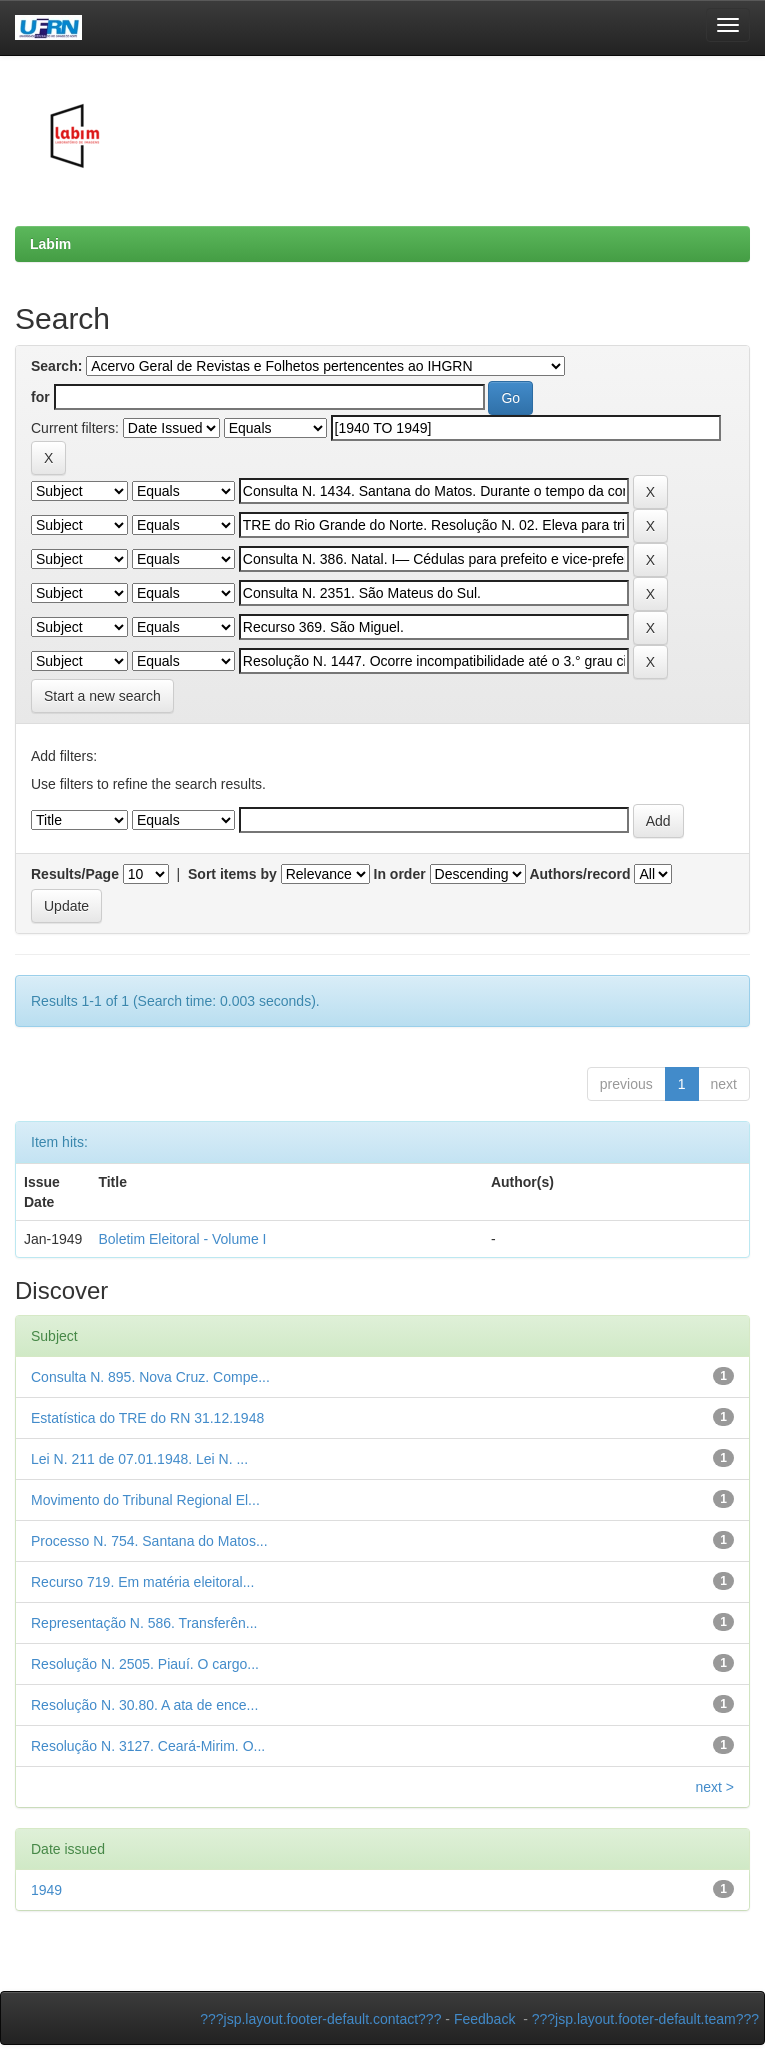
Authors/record (579, 874)
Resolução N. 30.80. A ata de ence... (144, 1705)
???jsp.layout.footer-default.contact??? (320, 2019)
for (40, 397)
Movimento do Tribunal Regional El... (145, 1500)
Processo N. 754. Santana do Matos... (149, 1541)
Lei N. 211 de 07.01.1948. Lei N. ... (139, 1459)
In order (400, 874)
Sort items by (232, 874)
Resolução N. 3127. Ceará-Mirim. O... (148, 1746)
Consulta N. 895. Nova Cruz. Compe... (150, 1377)
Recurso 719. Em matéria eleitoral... (142, 1582)
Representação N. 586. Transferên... (144, 1623)
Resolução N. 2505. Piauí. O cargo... (145, 1664)
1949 (46, 1890)
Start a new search (102, 696)
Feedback (484, 2019)
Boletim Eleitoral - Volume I (182, 1239)
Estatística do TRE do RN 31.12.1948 (147, 1418)
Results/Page (75, 874)
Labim (50, 244)
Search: (56, 366)
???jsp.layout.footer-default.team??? (645, 2019)
